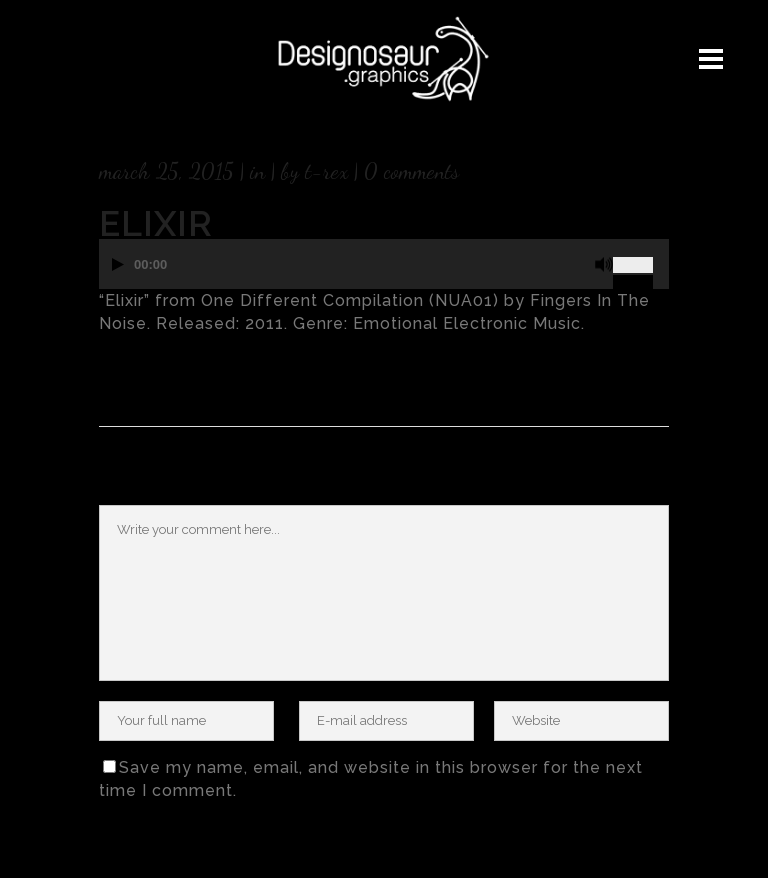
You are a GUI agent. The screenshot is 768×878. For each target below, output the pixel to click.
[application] (384, 274)
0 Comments (411, 171)
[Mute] (604, 264)
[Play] (118, 264)
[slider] (641, 257)
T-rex (326, 171)
